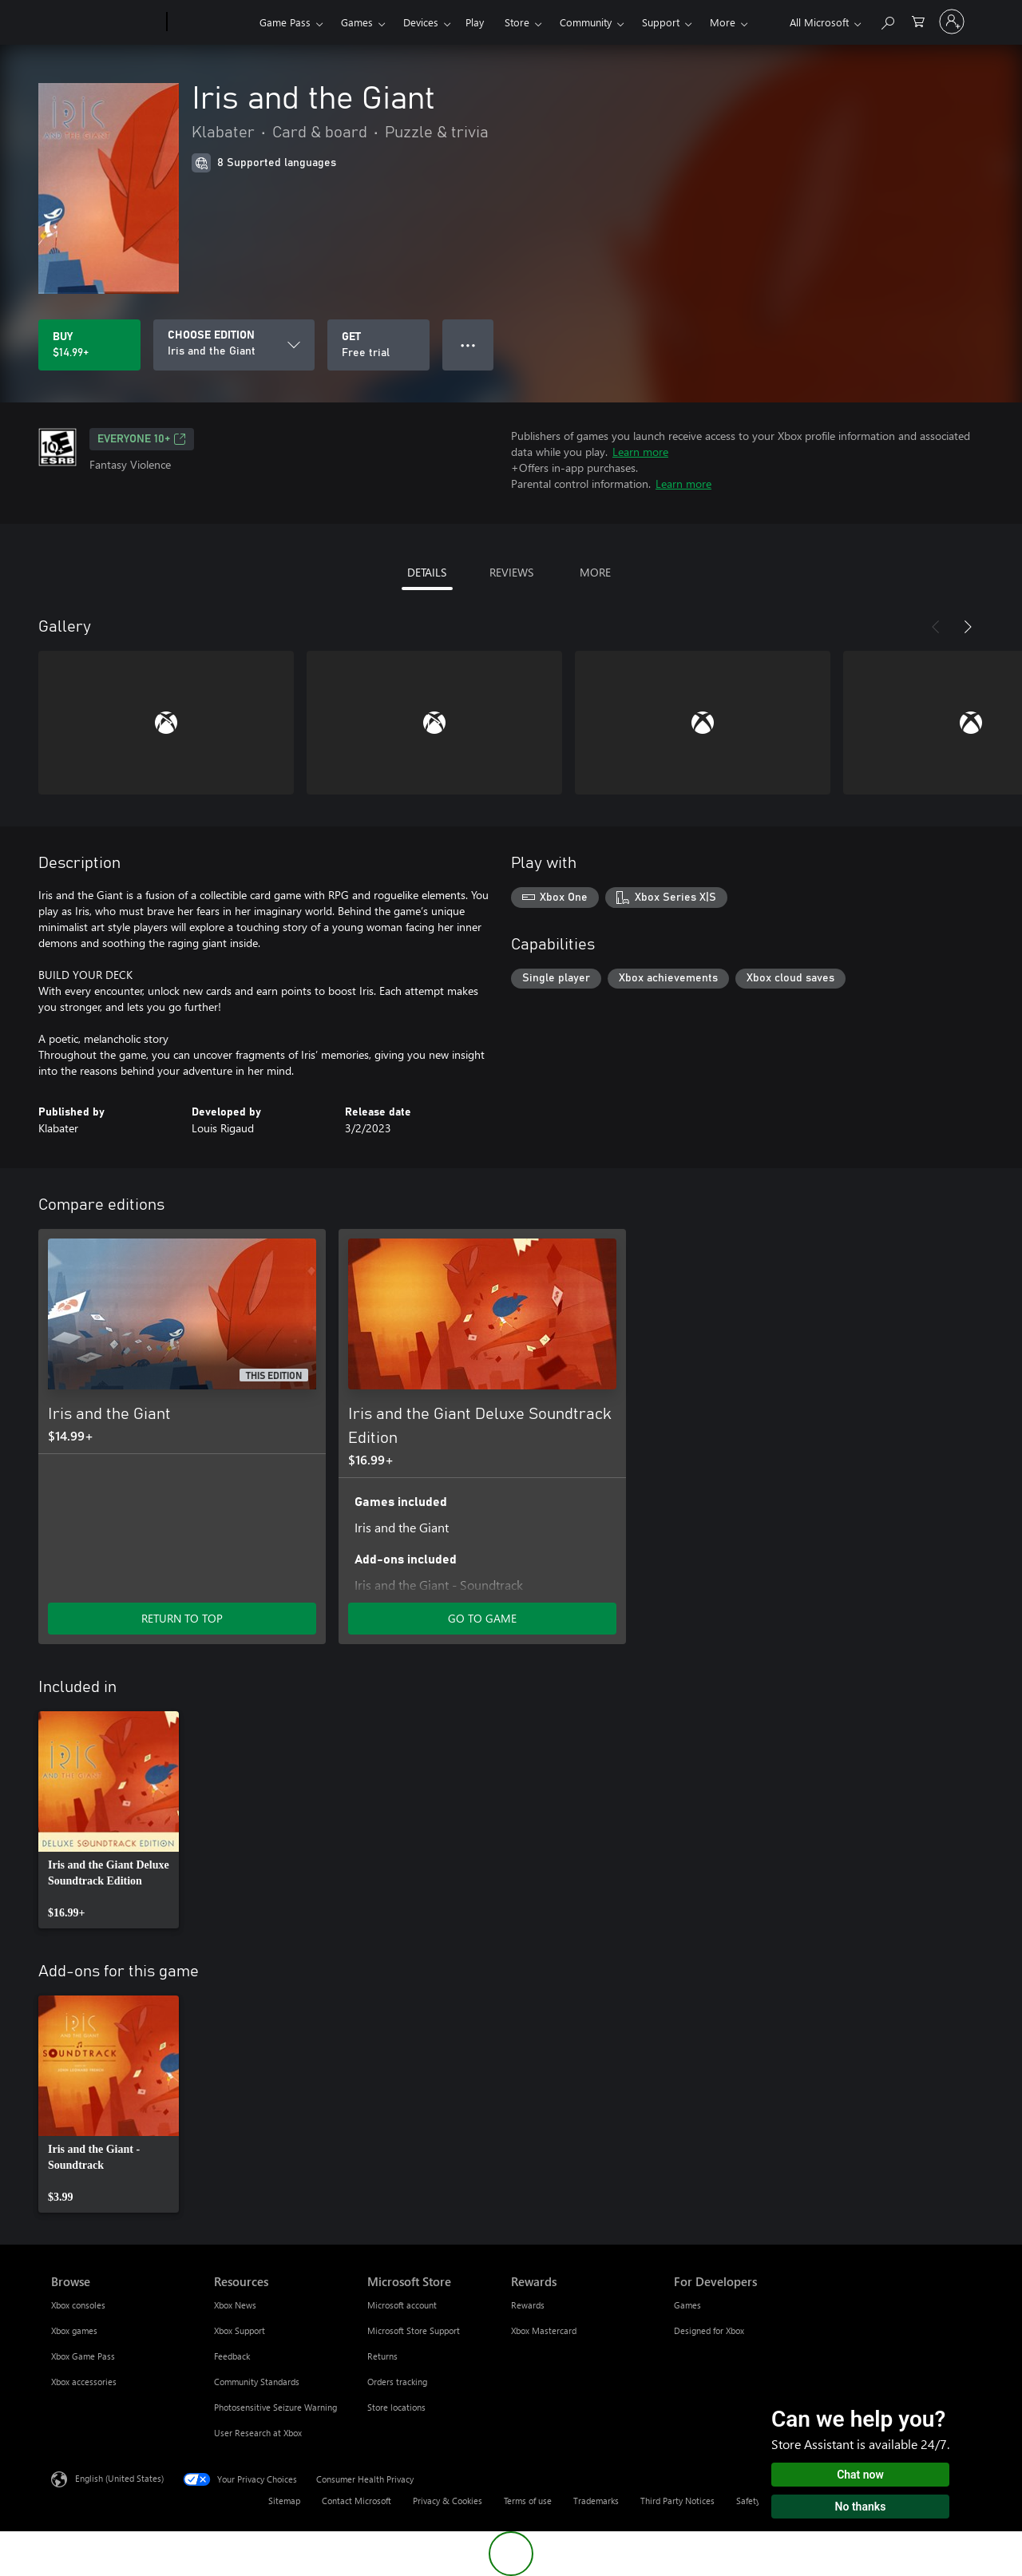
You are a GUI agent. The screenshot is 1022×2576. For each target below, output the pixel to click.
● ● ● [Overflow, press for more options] (468, 344)
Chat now (860, 2474)
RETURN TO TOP (182, 1618)
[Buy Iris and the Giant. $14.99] (89, 345)
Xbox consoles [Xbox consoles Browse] (78, 2305)
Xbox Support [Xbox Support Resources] (239, 2330)
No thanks (860, 2506)
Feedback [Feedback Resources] (232, 2356)
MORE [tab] (595, 572)
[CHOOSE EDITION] (234, 345)
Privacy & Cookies (447, 2500)
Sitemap (284, 2500)
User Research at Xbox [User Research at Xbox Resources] (258, 2432)
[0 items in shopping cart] (918, 20)
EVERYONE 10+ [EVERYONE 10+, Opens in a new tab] (141, 439)
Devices (420, 22)
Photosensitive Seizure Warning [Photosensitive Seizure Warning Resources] (275, 2407)
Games (357, 22)
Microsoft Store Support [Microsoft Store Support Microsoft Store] (413, 2330)
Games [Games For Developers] (687, 2305)
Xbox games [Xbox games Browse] (74, 2330)
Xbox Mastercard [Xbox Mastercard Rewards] (543, 2330)
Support (660, 22)
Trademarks (596, 2500)
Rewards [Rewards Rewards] (528, 2305)
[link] (108, 1819)
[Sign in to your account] (952, 21)
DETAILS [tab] (426, 572)
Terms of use (528, 2500)
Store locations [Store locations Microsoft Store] (396, 2407)
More (722, 22)
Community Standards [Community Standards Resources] (256, 2381)
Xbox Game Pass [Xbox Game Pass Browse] (83, 2356)
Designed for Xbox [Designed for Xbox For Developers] (709, 2330)
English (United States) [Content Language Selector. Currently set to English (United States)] (119, 2478)
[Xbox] (211, 22)
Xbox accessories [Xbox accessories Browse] (84, 2381)
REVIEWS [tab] (511, 572)
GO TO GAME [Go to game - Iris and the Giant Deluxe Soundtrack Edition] (482, 1618)
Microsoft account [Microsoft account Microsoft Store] (402, 2305)
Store (517, 22)
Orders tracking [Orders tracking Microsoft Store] (397, 2381)
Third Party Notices (677, 2500)
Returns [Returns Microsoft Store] (382, 2356)
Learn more (640, 451)
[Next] (968, 627)
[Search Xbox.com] (887, 20)
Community (586, 22)
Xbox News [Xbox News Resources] (235, 2305)
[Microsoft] (105, 22)
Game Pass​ (285, 22)
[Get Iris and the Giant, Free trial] (378, 345)
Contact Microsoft (356, 2500)
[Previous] (936, 627)
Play (474, 22)
